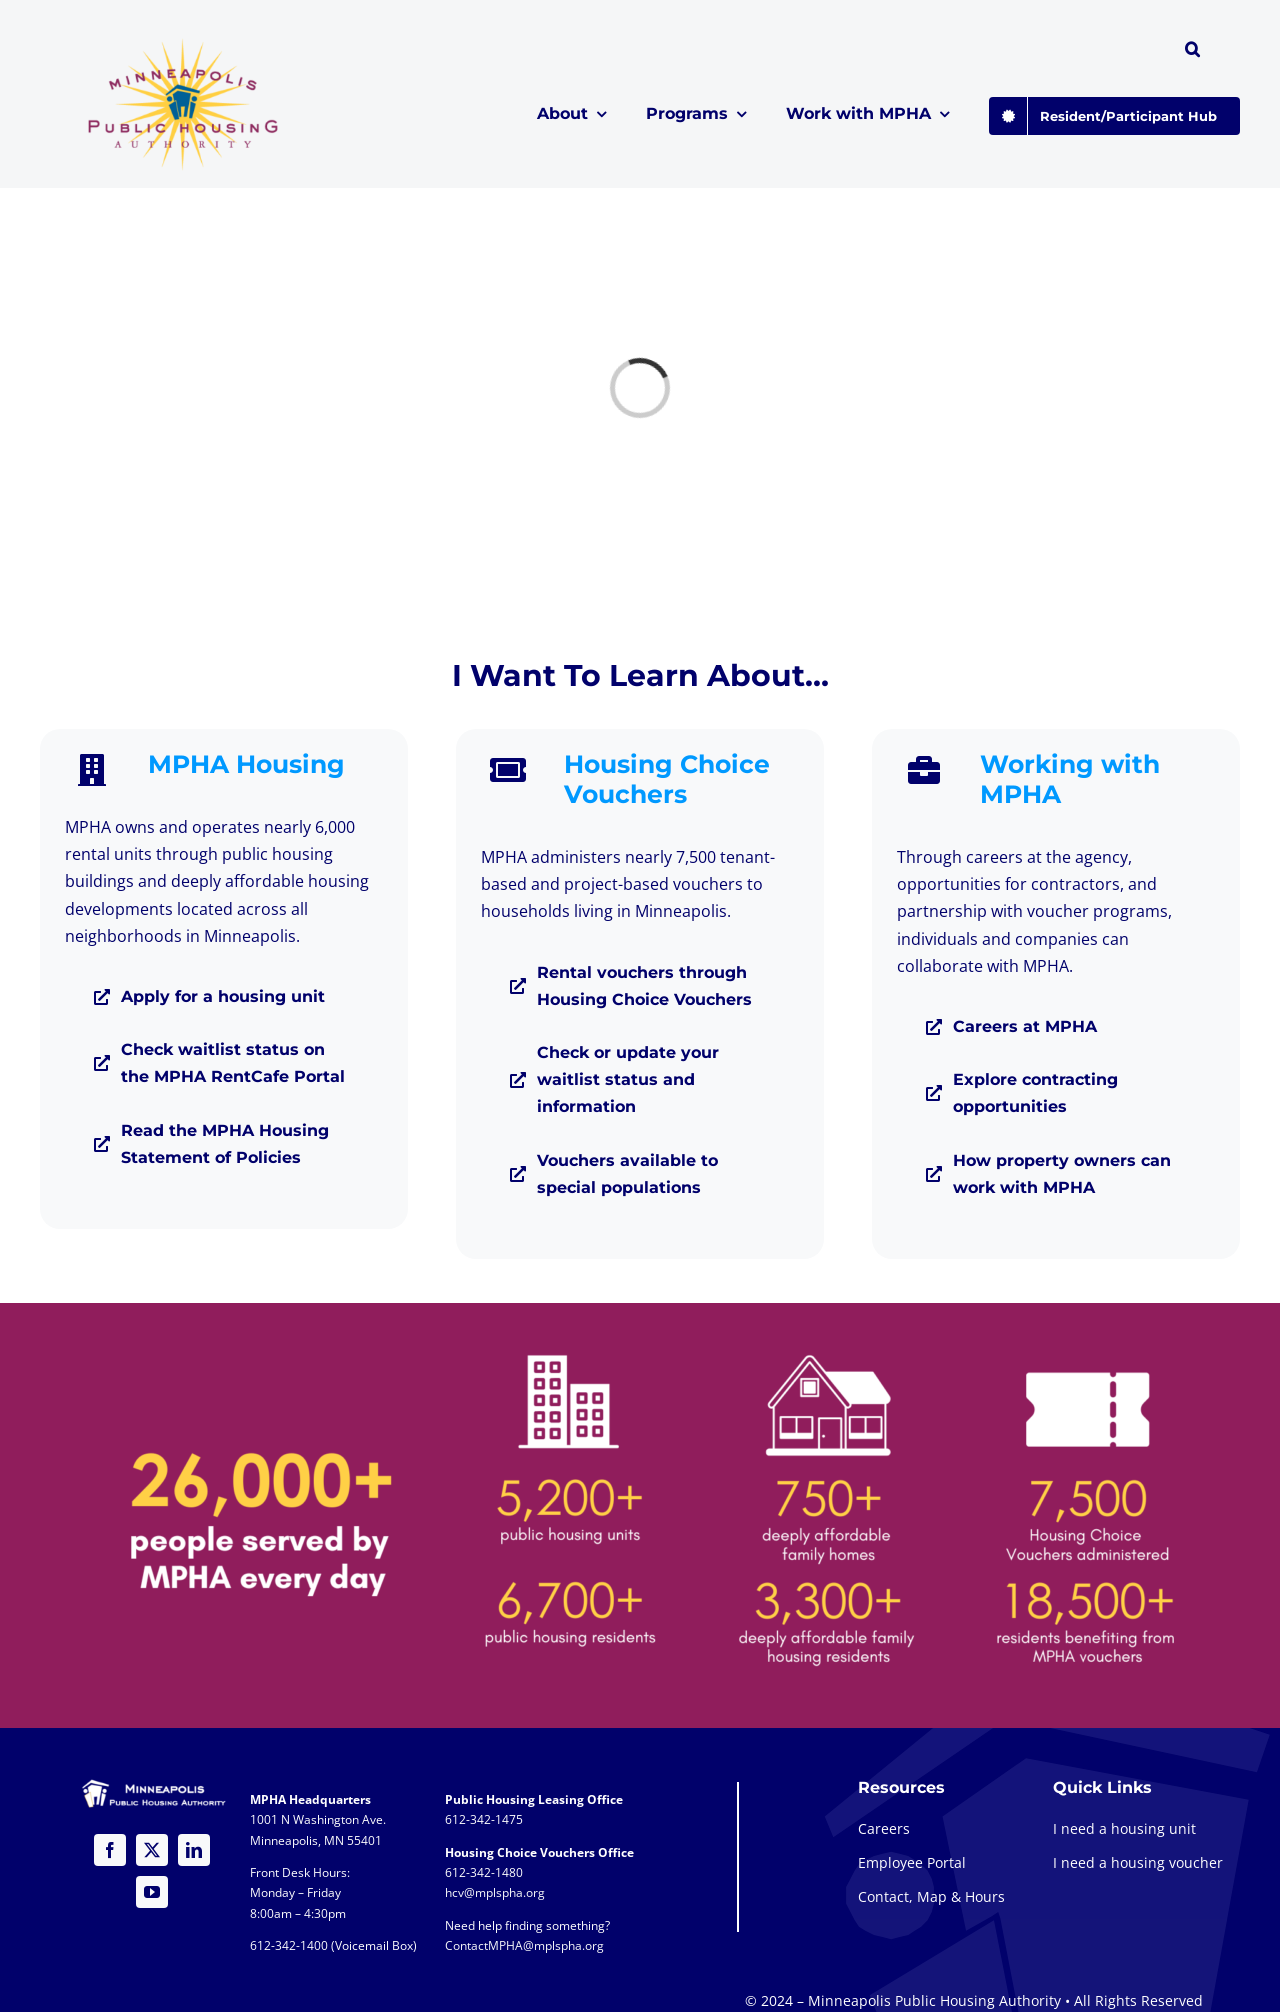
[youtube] (152, 1892)
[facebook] (110, 1850)
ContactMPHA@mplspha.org (524, 1945)
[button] (1192, 52)
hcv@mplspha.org (495, 1892)
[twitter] (152, 1850)
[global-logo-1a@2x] (184, 44)
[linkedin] (194, 1850)
